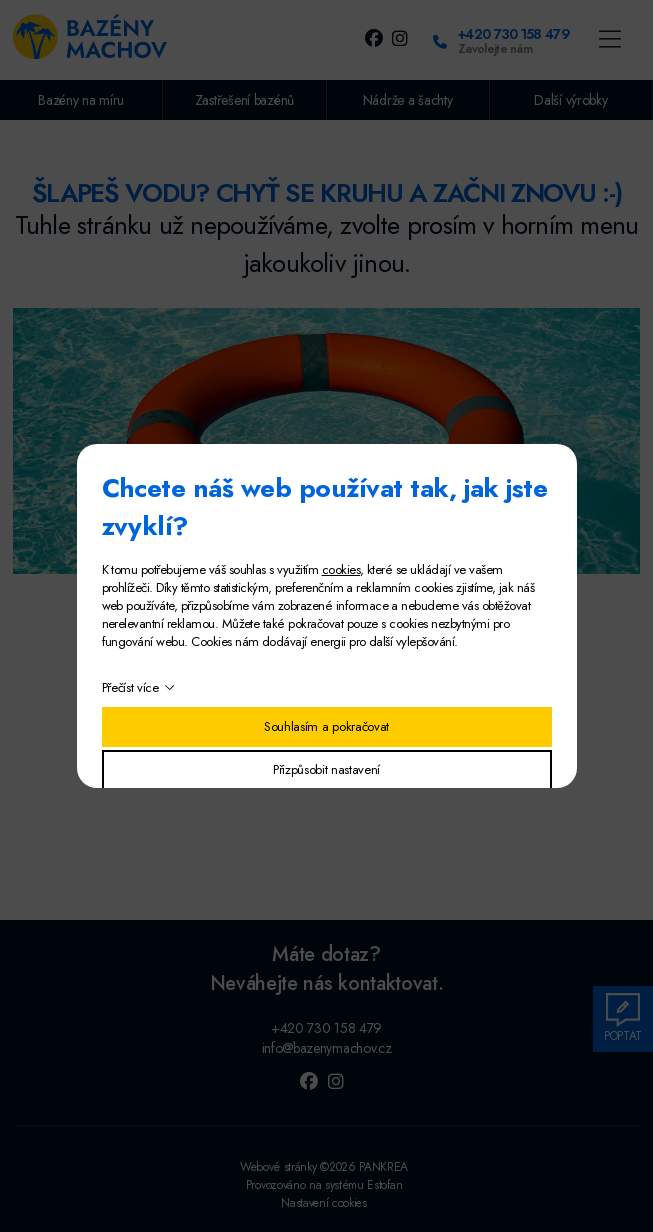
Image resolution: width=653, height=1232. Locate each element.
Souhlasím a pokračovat (326, 726)
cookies (341, 569)
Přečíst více (130, 687)
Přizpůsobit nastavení (326, 769)
